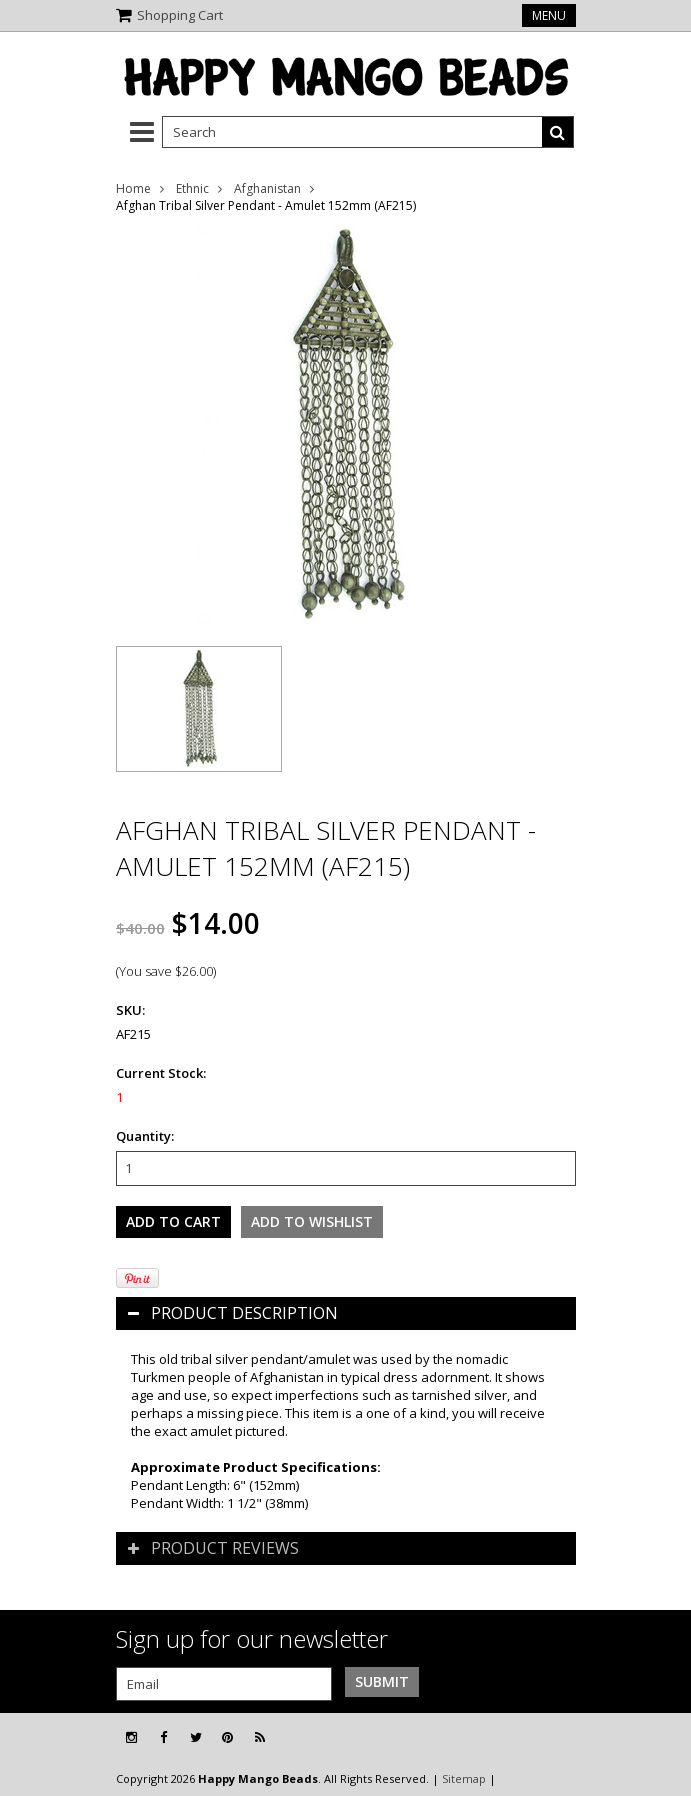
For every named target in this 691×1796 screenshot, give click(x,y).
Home (133, 188)
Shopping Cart (180, 15)
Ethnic (192, 188)
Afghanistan (267, 188)
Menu (549, 15)
